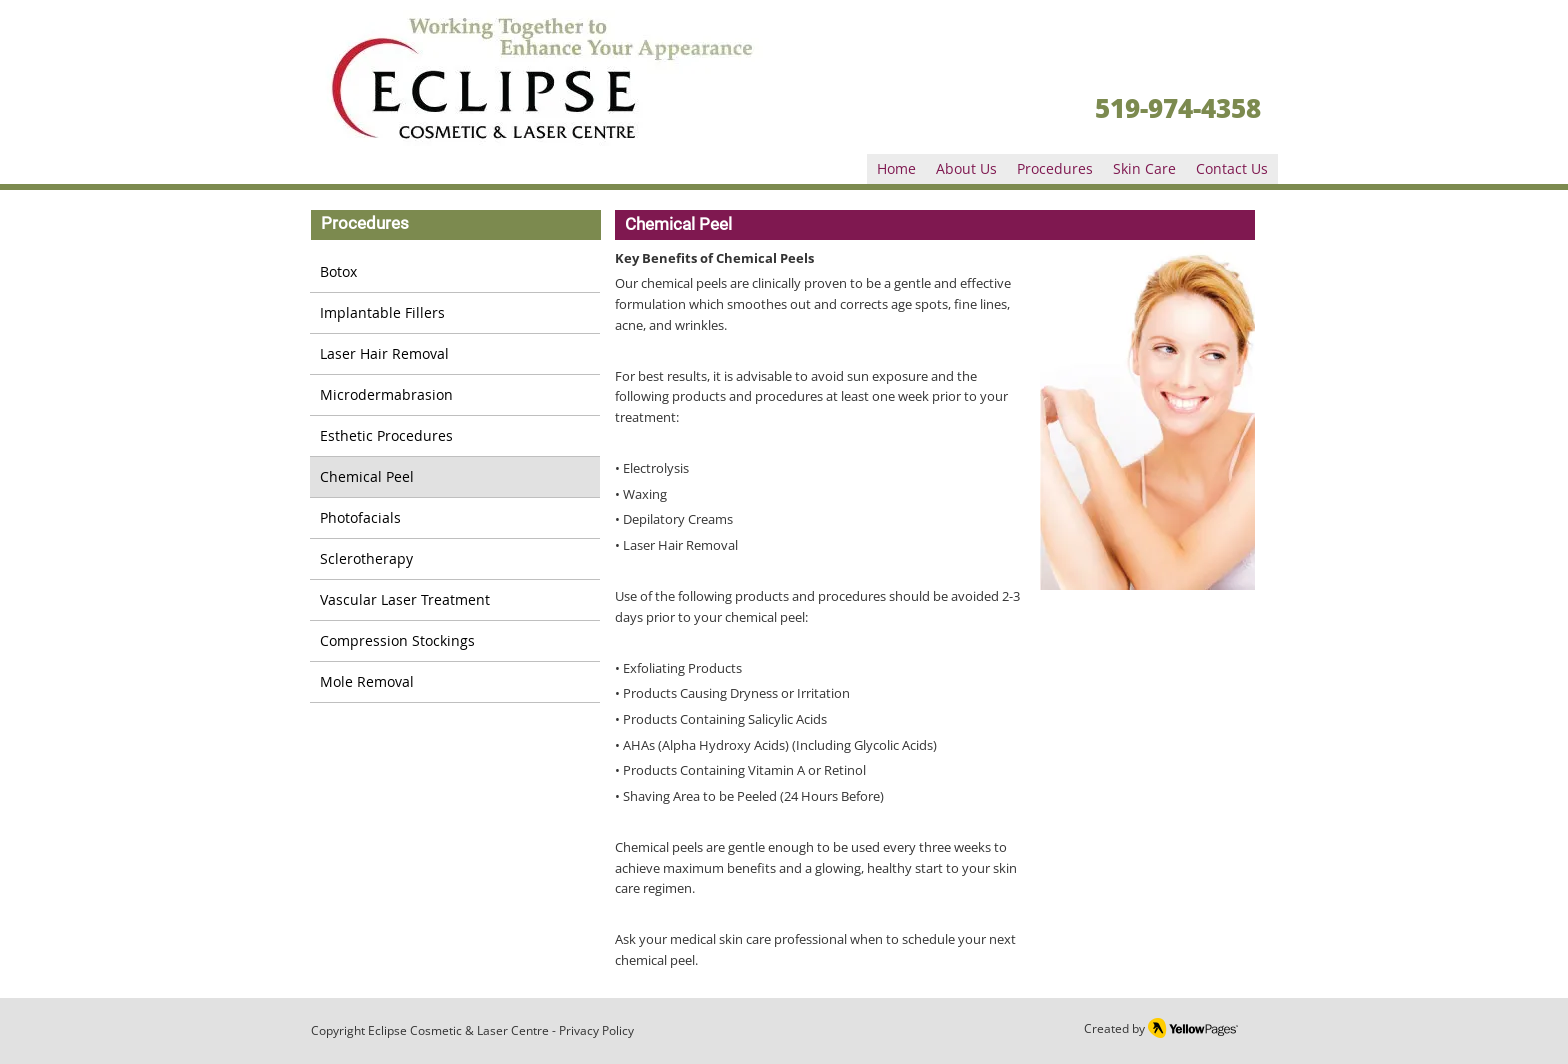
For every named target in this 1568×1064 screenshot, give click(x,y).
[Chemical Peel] (455, 477)
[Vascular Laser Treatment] (455, 600)
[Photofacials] (455, 518)
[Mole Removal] (455, 682)
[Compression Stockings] (455, 641)
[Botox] (455, 272)
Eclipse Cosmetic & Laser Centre (458, 1030)
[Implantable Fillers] (455, 313)
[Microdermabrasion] (455, 395)
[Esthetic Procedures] (455, 436)
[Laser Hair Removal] (455, 354)
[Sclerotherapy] (455, 559)
